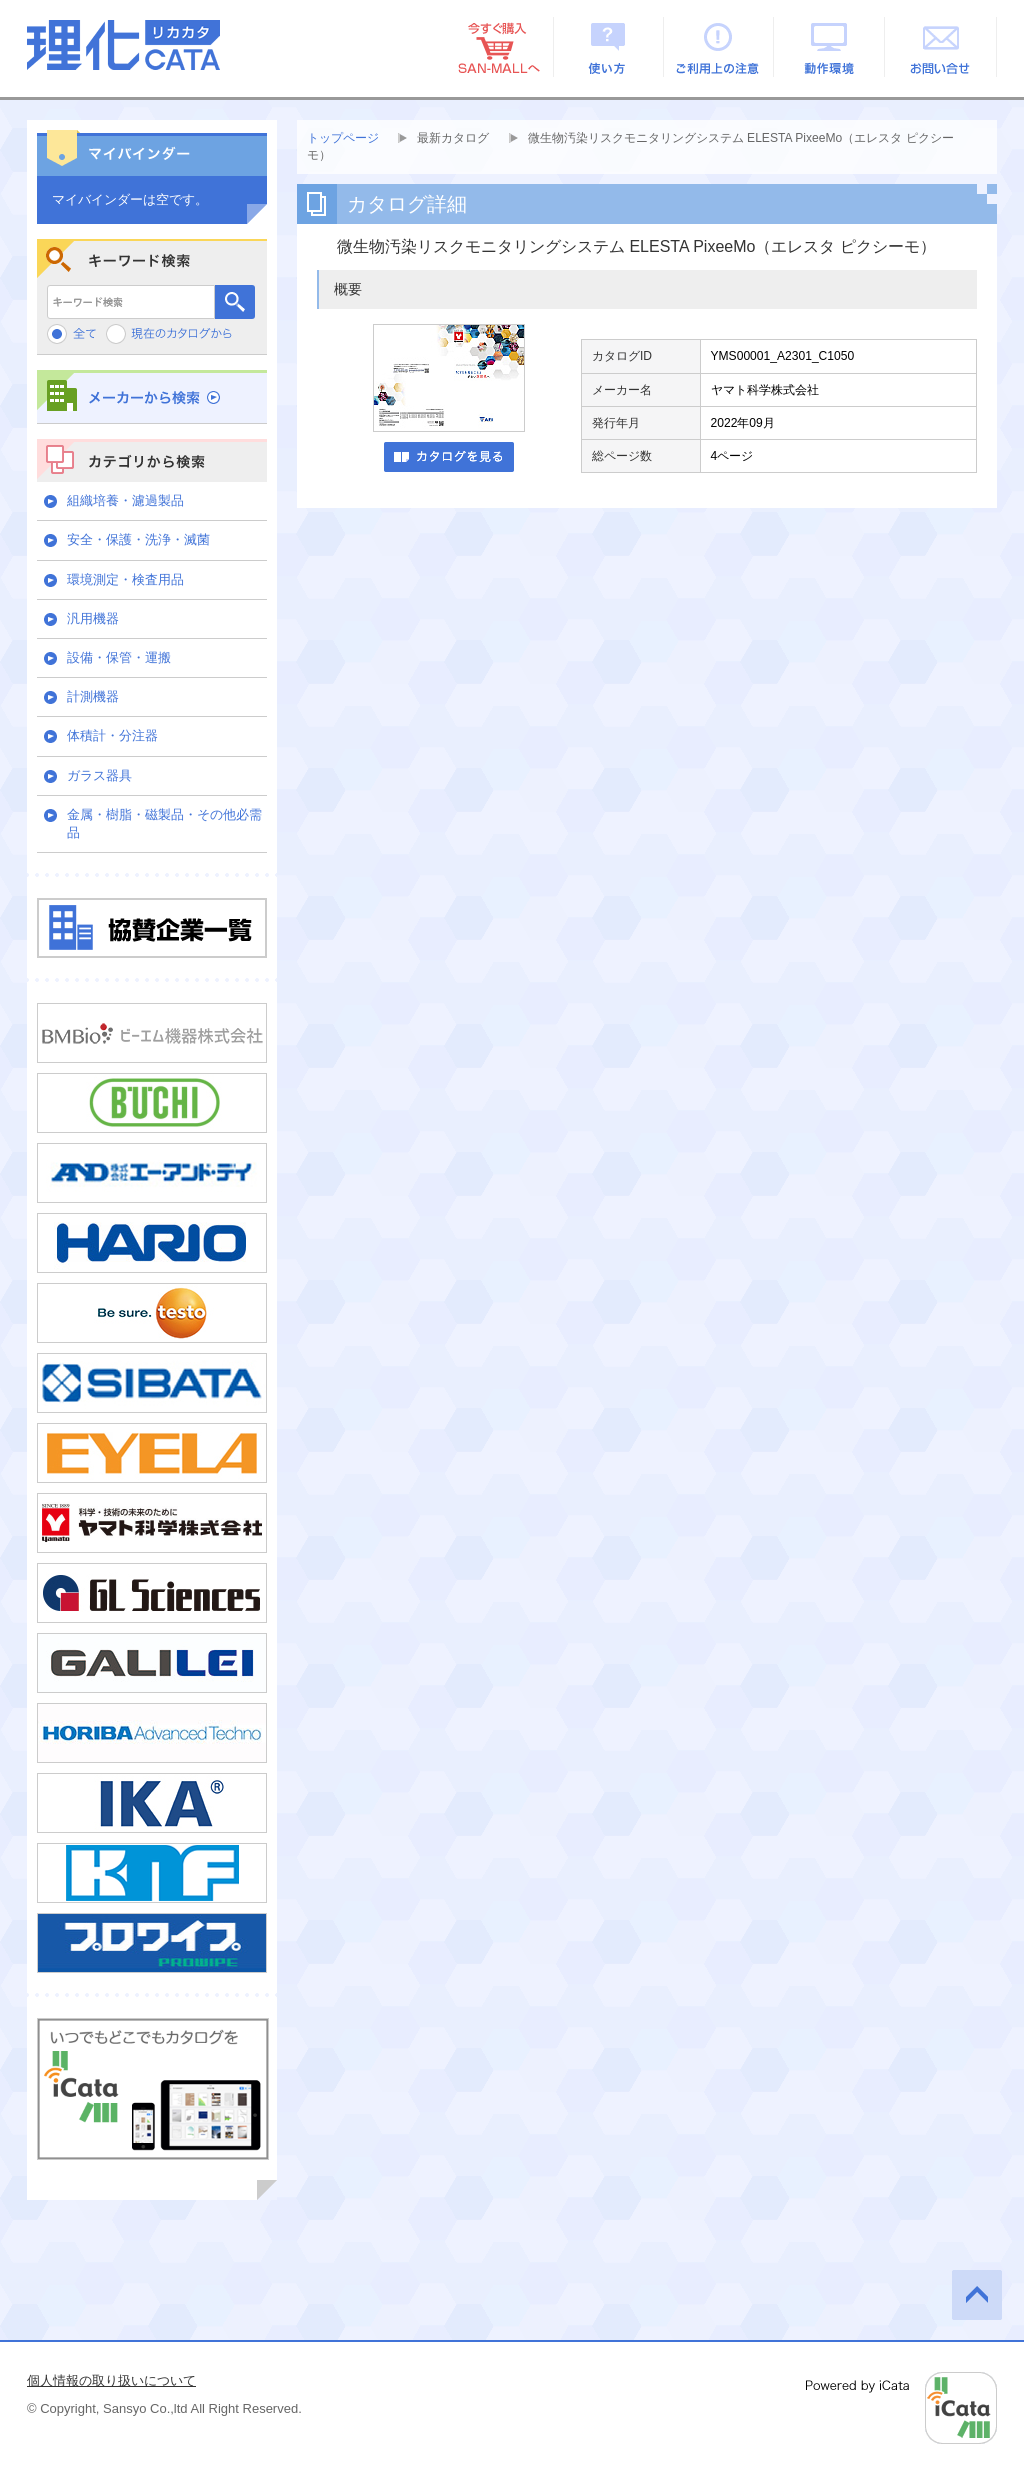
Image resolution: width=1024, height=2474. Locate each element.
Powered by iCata (901, 2408)
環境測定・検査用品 (125, 579)
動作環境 (830, 47)
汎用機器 (93, 618)
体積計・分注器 (112, 735)
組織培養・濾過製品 (125, 500)
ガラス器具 (99, 775)
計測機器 (93, 696)
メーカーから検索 (152, 396)
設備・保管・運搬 (119, 657)
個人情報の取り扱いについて (111, 2380)
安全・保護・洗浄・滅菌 (138, 539)
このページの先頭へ (977, 2295)
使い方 (608, 47)
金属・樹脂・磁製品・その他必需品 (164, 823)
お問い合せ (941, 47)
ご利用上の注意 (719, 47)
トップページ (343, 138)
